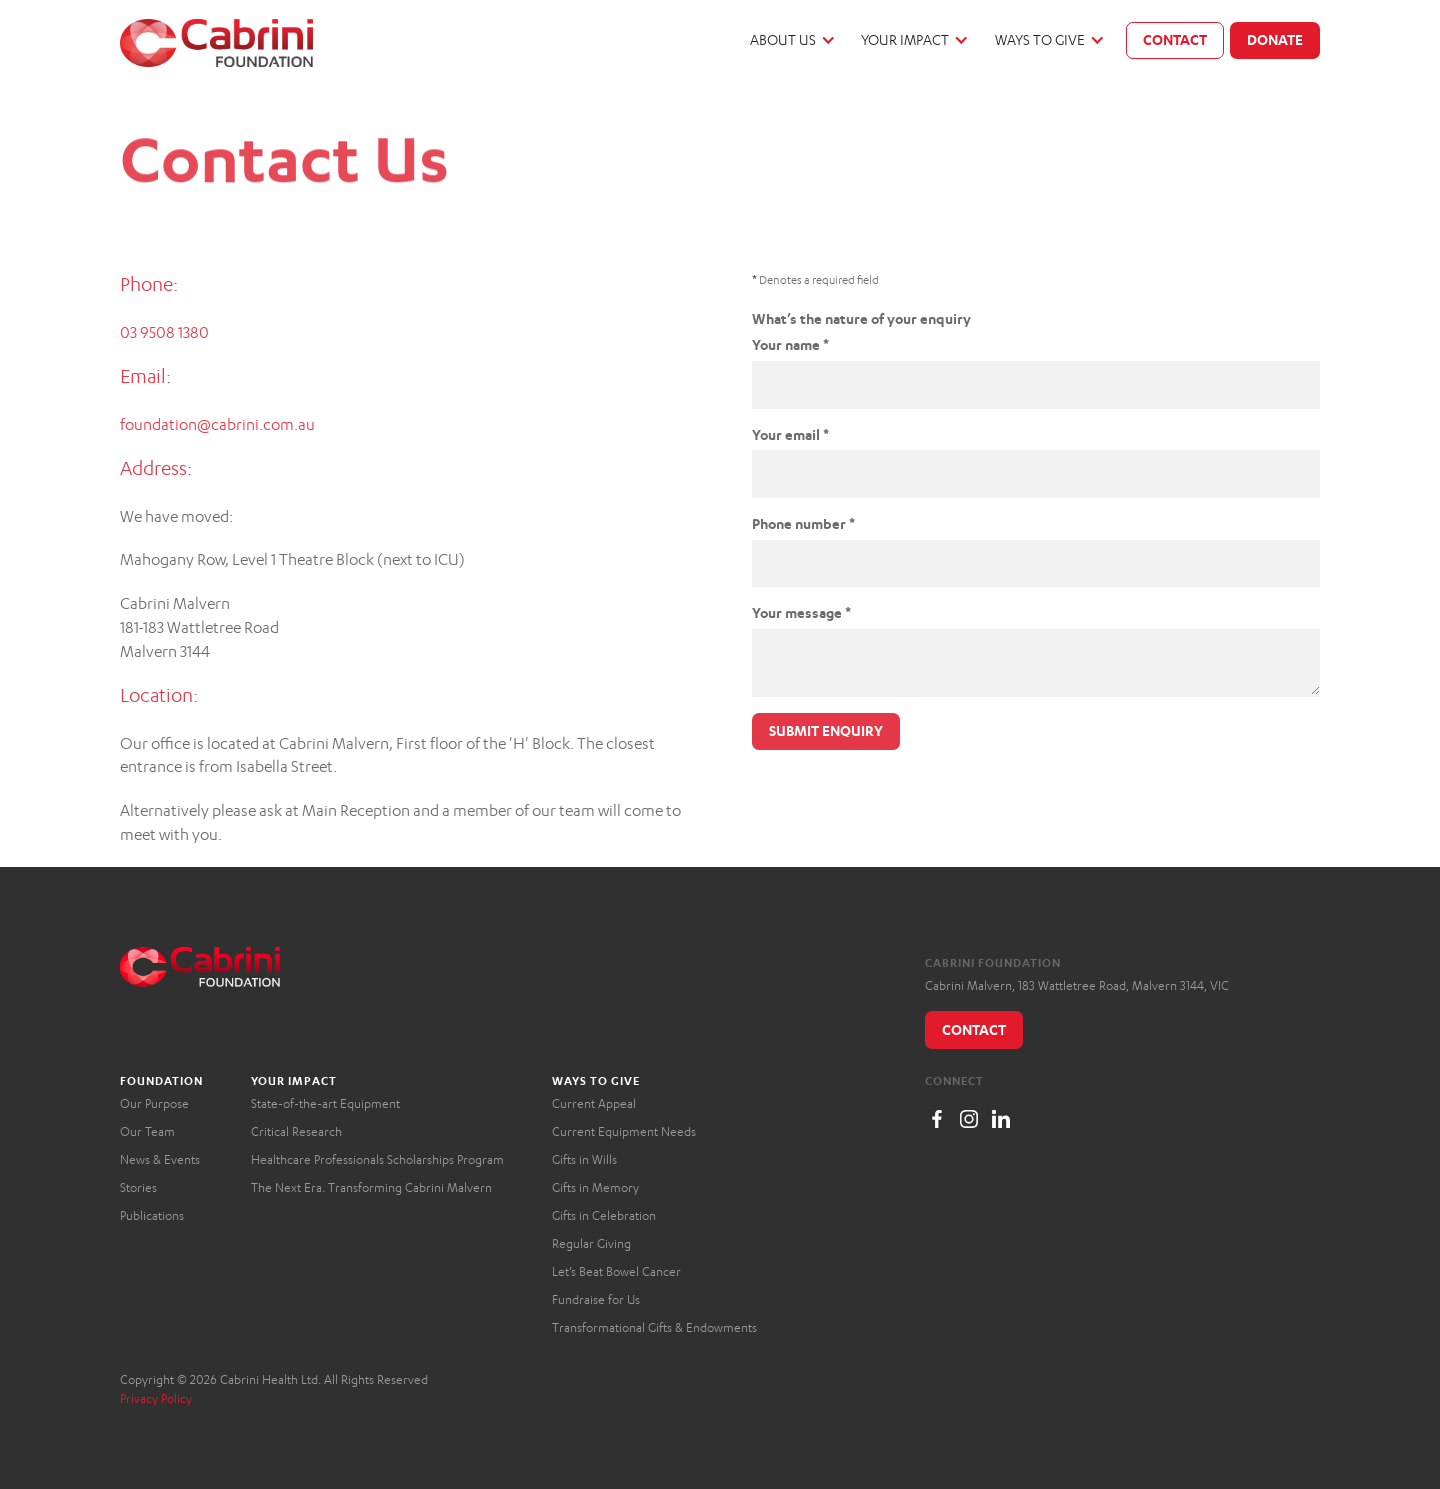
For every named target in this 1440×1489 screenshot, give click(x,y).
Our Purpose (154, 1103)
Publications (152, 1215)
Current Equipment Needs (624, 1131)
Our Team (147, 1131)
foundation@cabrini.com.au (217, 424)
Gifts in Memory (595, 1187)
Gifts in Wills (584, 1159)
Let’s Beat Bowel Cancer (616, 1271)
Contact (1175, 39)
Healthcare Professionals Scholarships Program (377, 1159)
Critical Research (296, 1131)
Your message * (801, 612)
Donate (1275, 39)
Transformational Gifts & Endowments (654, 1327)
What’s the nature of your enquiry (861, 318)
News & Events (160, 1159)
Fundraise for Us (596, 1299)
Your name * (790, 344)
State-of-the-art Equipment (325, 1103)
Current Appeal (594, 1103)
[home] (216, 43)
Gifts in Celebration (604, 1215)
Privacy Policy (156, 1398)
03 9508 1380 (164, 332)
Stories (138, 1187)
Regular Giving (591, 1243)
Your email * (790, 434)
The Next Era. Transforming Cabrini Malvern (371, 1187)
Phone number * (803, 523)
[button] (791, 40)
